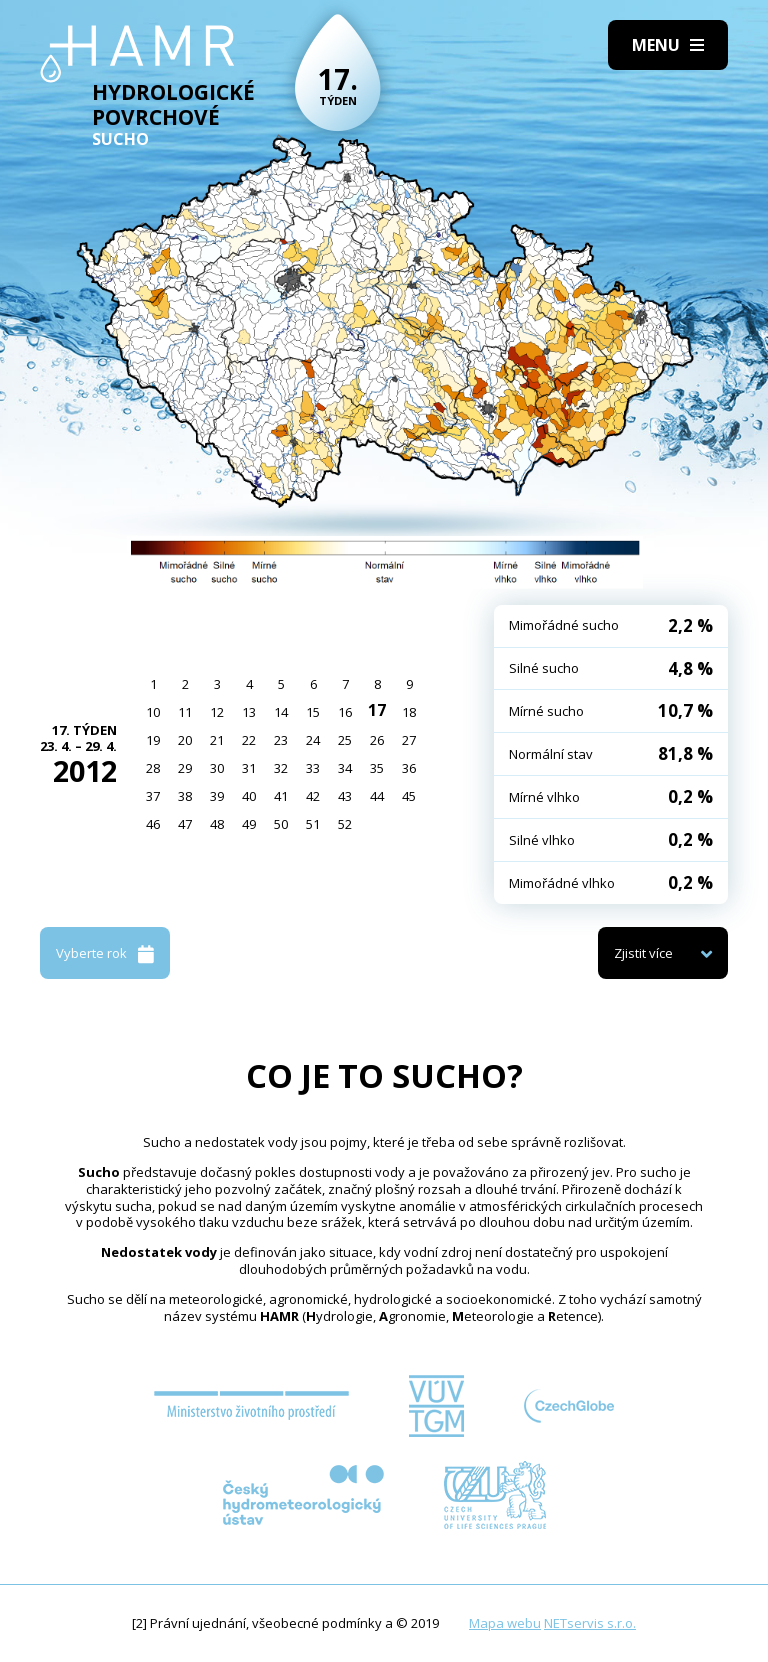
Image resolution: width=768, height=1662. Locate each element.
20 (185, 740)
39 (217, 796)
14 (281, 712)
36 (409, 768)
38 (185, 796)
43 (345, 796)
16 (345, 712)
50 (281, 824)
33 (313, 768)
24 (313, 740)
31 (249, 768)
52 (345, 824)
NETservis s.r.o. (590, 1623)
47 (185, 824)
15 (313, 712)
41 (281, 796)
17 (377, 710)
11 (185, 712)
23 (281, 740)
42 (313, 796)
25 (345, 740)
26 (377, 740)
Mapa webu (505, 1623)
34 (345, 768)
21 (217, 740)
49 (249, 824)
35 (377, 768)
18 (409, 712)
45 (409, 796)
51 (313, 824)
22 (249, 740)
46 (153, 824)
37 (153, 796)
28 (153, 768)
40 (249, 796)
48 (217, 824)
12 (217, 712)
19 (153, 740)
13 (249, 712)
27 (409, 740)
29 (185, 768)
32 (281, 768)
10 (153, 712)
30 (217, 768)
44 (377, 796)
